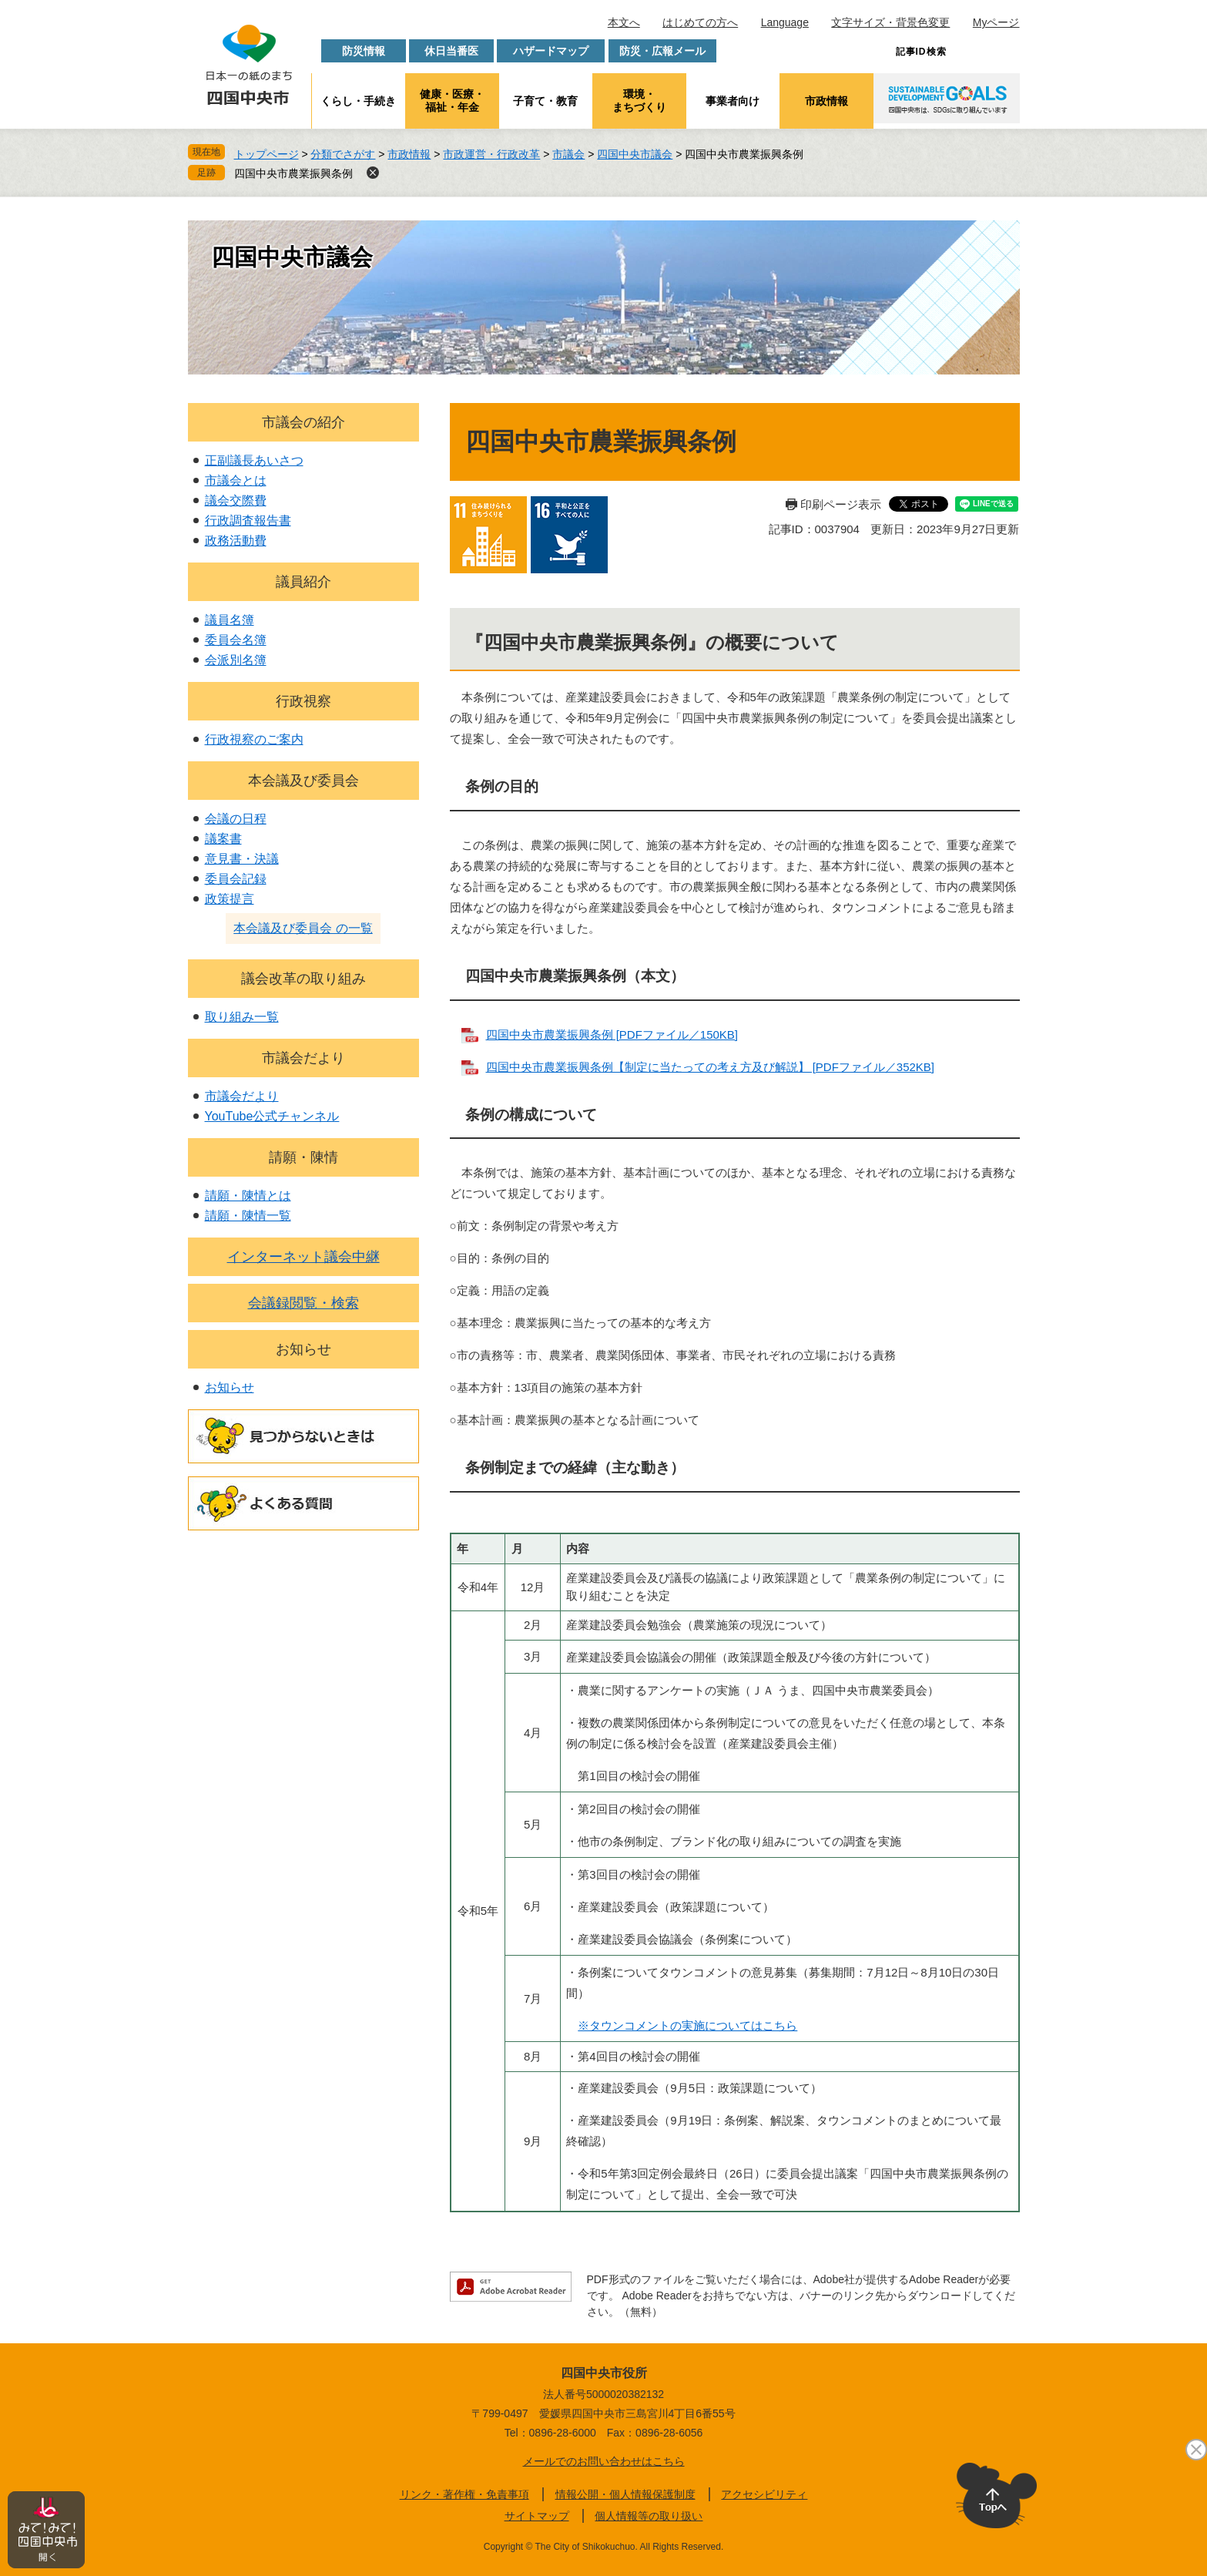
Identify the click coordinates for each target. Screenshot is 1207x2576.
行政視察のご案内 (254, 739)
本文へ (624, 22)
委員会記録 (236, 878)
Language (785, 22)
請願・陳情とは (248, 1195)
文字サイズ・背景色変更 (890, 22)
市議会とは (236, 480)
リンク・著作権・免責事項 (464, 2494)
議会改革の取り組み (303, 978)
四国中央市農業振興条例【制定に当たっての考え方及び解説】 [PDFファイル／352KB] (710, 1066)
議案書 (223, 838)
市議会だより (303, 1058)
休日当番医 (451, 51)
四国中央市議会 (634, 154)
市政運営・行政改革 (491, 154)
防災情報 (363, 51)
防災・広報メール (662, 51)
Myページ (996, 22)
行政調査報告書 (248, 520)
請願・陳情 (303, 1157)
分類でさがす (342, 154)
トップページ (266, 154)
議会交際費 (236, 500)
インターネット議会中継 (303, 1256)
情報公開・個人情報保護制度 (625, 2494)
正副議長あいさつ (254, 460)
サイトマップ (537, 2516)
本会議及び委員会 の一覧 (302, 928)
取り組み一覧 (242, 1016)
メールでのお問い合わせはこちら (604, 2461)
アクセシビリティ (764, 2494)
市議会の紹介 (303, 422)
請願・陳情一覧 (248, 1215)
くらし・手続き (358, 101)
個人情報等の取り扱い (648, 2516)
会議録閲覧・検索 (303, 1303)
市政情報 (826, 101)
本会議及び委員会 (303, 780)
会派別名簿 (236, 660)
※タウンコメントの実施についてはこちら (687, 2025)
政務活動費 (236, 540)
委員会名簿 (236, 640)
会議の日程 (236, 818)
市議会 (568, 154)
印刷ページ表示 (840, 504)
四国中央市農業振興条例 (293, 173)
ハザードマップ (550, 51)
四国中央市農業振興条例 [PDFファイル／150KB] (612, 1034)
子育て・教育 (545, 101)
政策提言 (229, 898)
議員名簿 (229, 619)
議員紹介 (303, 581)
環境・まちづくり (639, 100)
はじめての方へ (700, 22)
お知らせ (303, 1349)
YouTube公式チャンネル (272, 1116)
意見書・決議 (242, 858)
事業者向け (732, 101)
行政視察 (303, 701)
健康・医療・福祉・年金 (452, 100)
